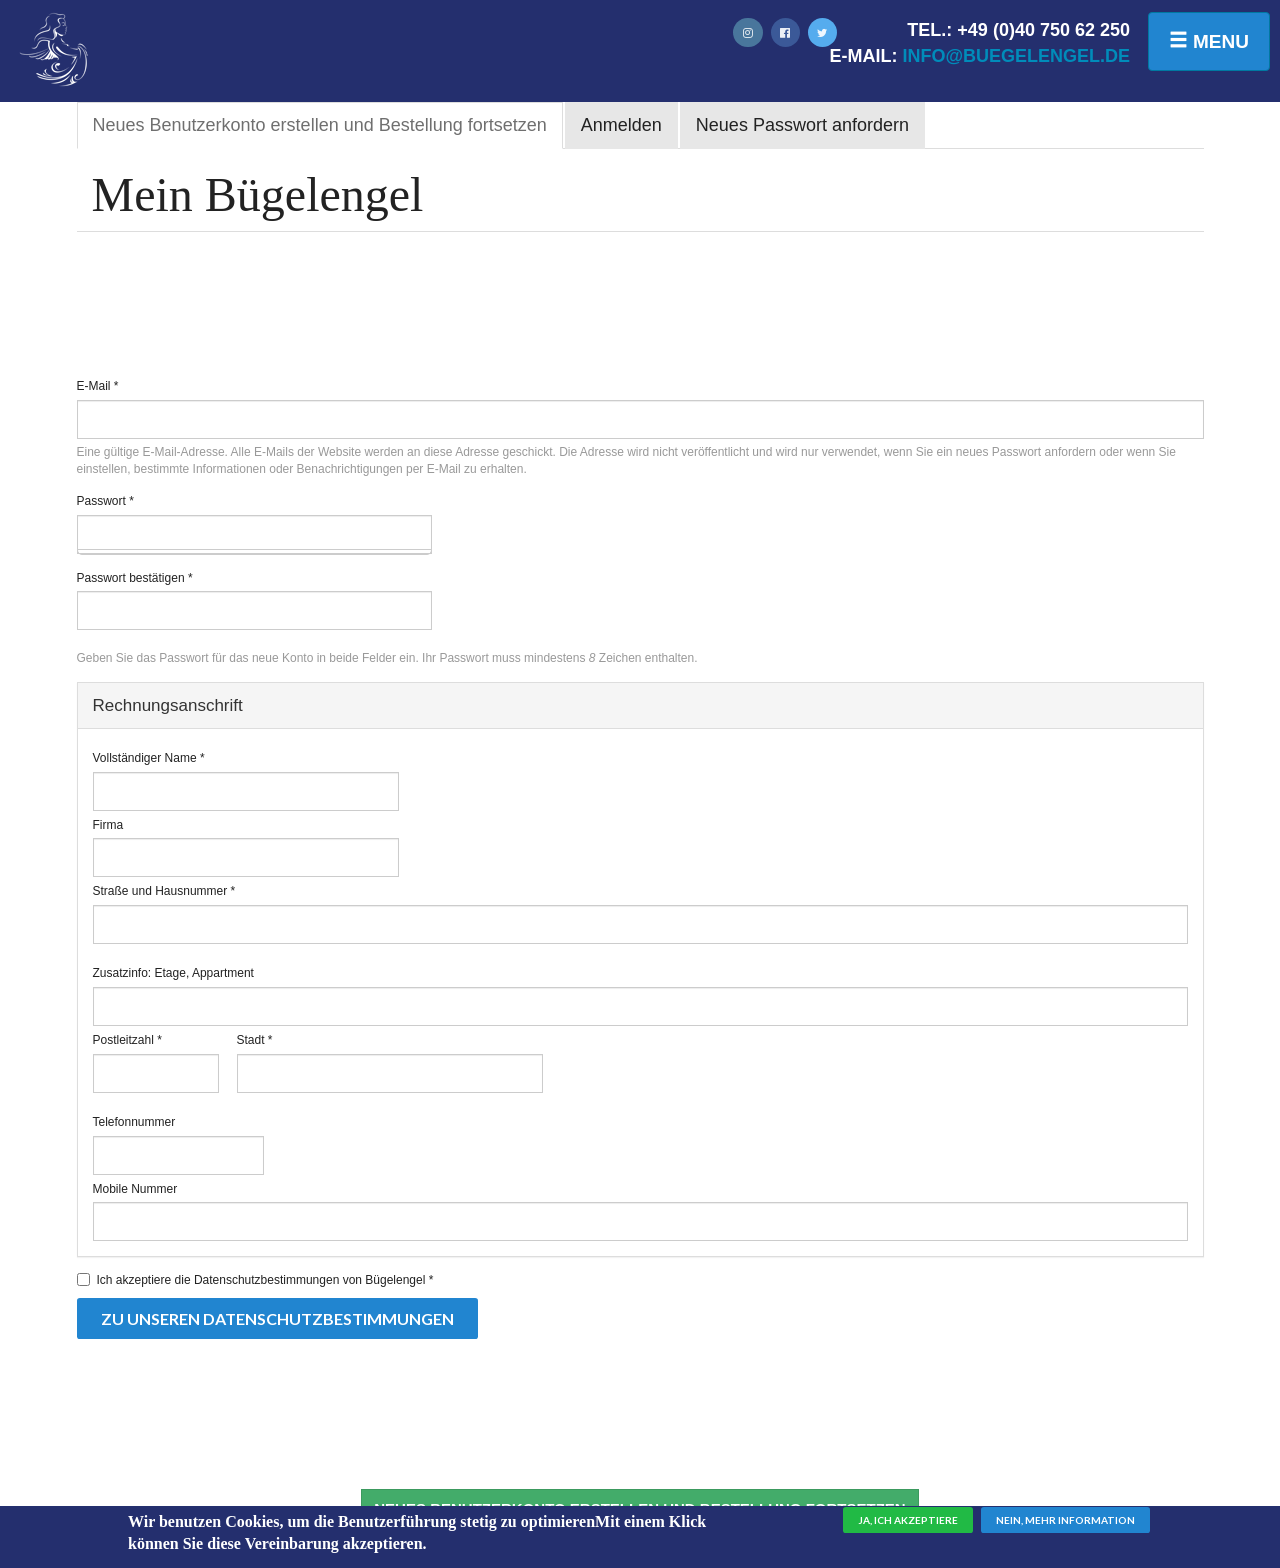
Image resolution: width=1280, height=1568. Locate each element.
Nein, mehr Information (1065, 1524)
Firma (108, 825)
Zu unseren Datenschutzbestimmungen (277, 1318)
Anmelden (621, 125)
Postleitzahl (127, 1040)
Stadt (255, 1040)
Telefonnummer (134, 1122)
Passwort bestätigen (135, 578)
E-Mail (98, 386)
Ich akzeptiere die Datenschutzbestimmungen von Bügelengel (255, 1280)
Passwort (105, 501)
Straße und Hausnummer (164, 891)
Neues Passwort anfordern (802, 125)
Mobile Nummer (135, 1189)
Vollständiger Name (149, 758)
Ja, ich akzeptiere (908, 1524)
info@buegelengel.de (1016, 56)
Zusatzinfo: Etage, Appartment (173, 973)
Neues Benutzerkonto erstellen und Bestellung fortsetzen (328, 131)
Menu (1209, 41)
